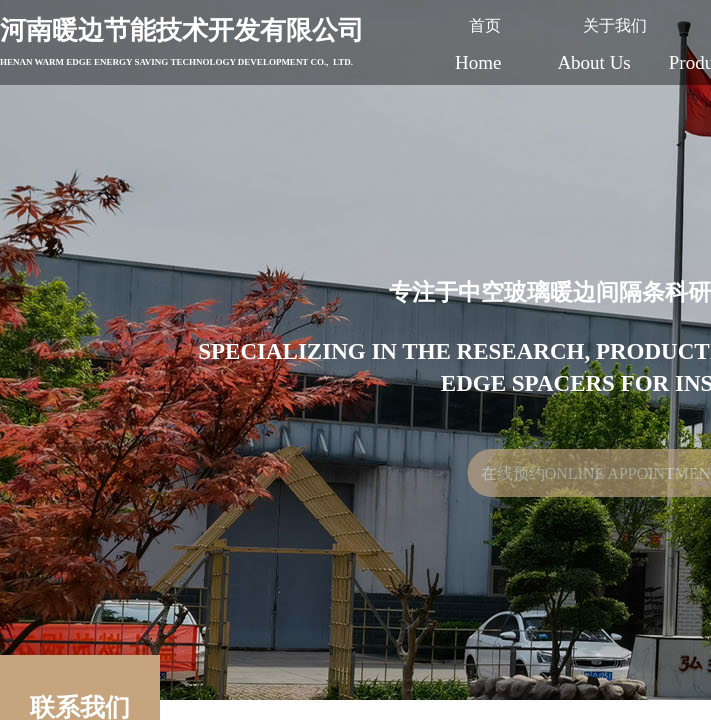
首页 (485, 25)
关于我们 (615, 25)
